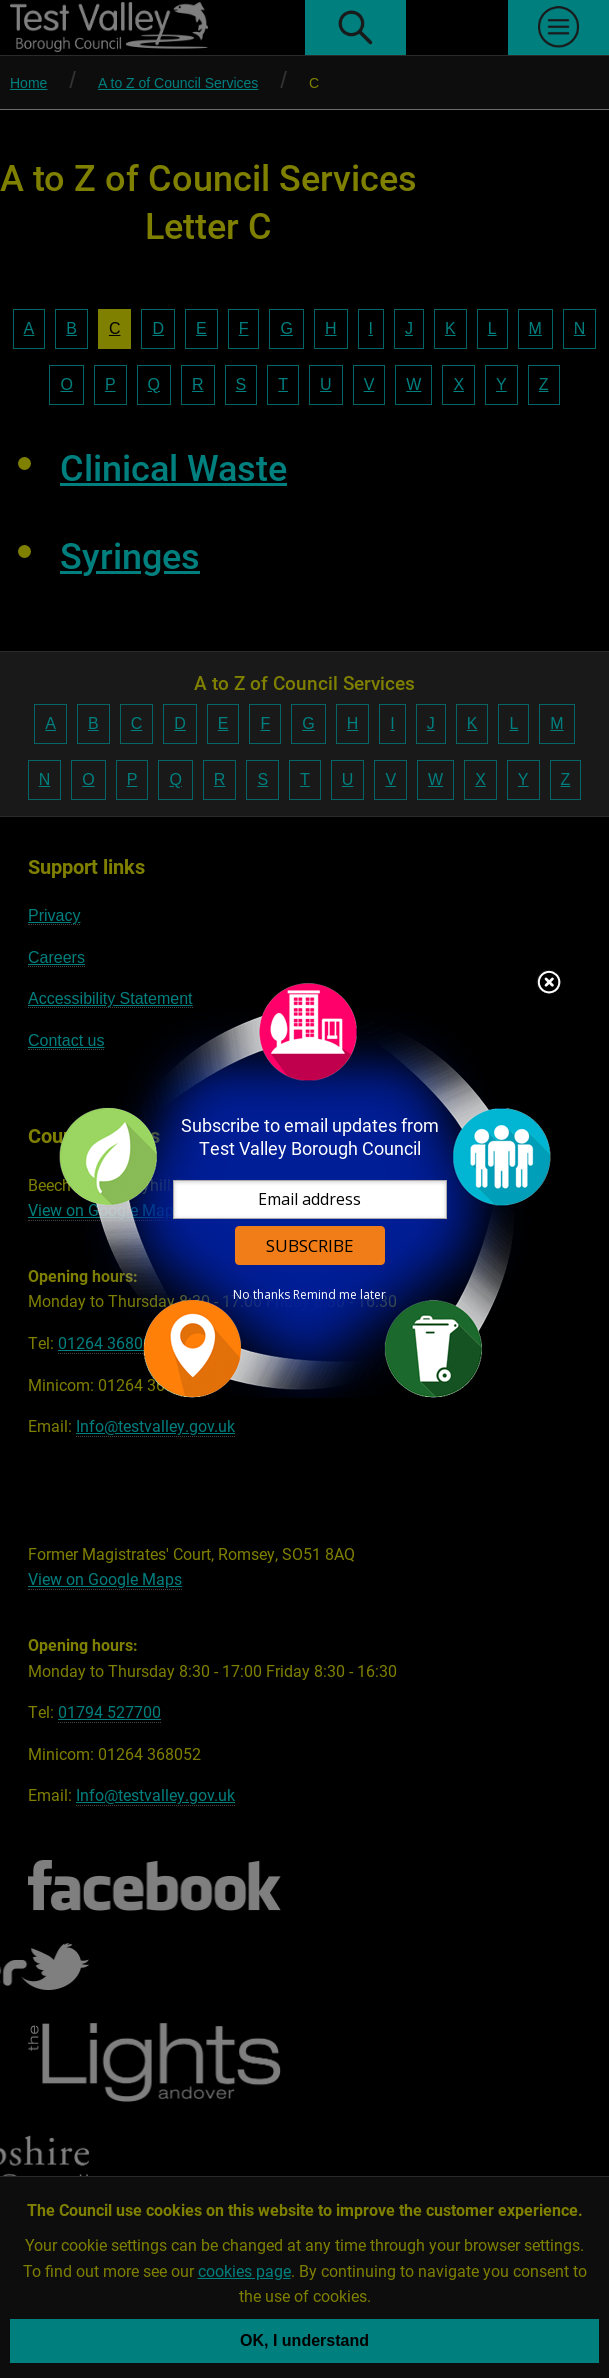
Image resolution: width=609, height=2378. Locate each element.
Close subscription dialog (549, 983)
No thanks (261, 1294)
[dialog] (305, 1189)
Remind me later (339, 1294)
